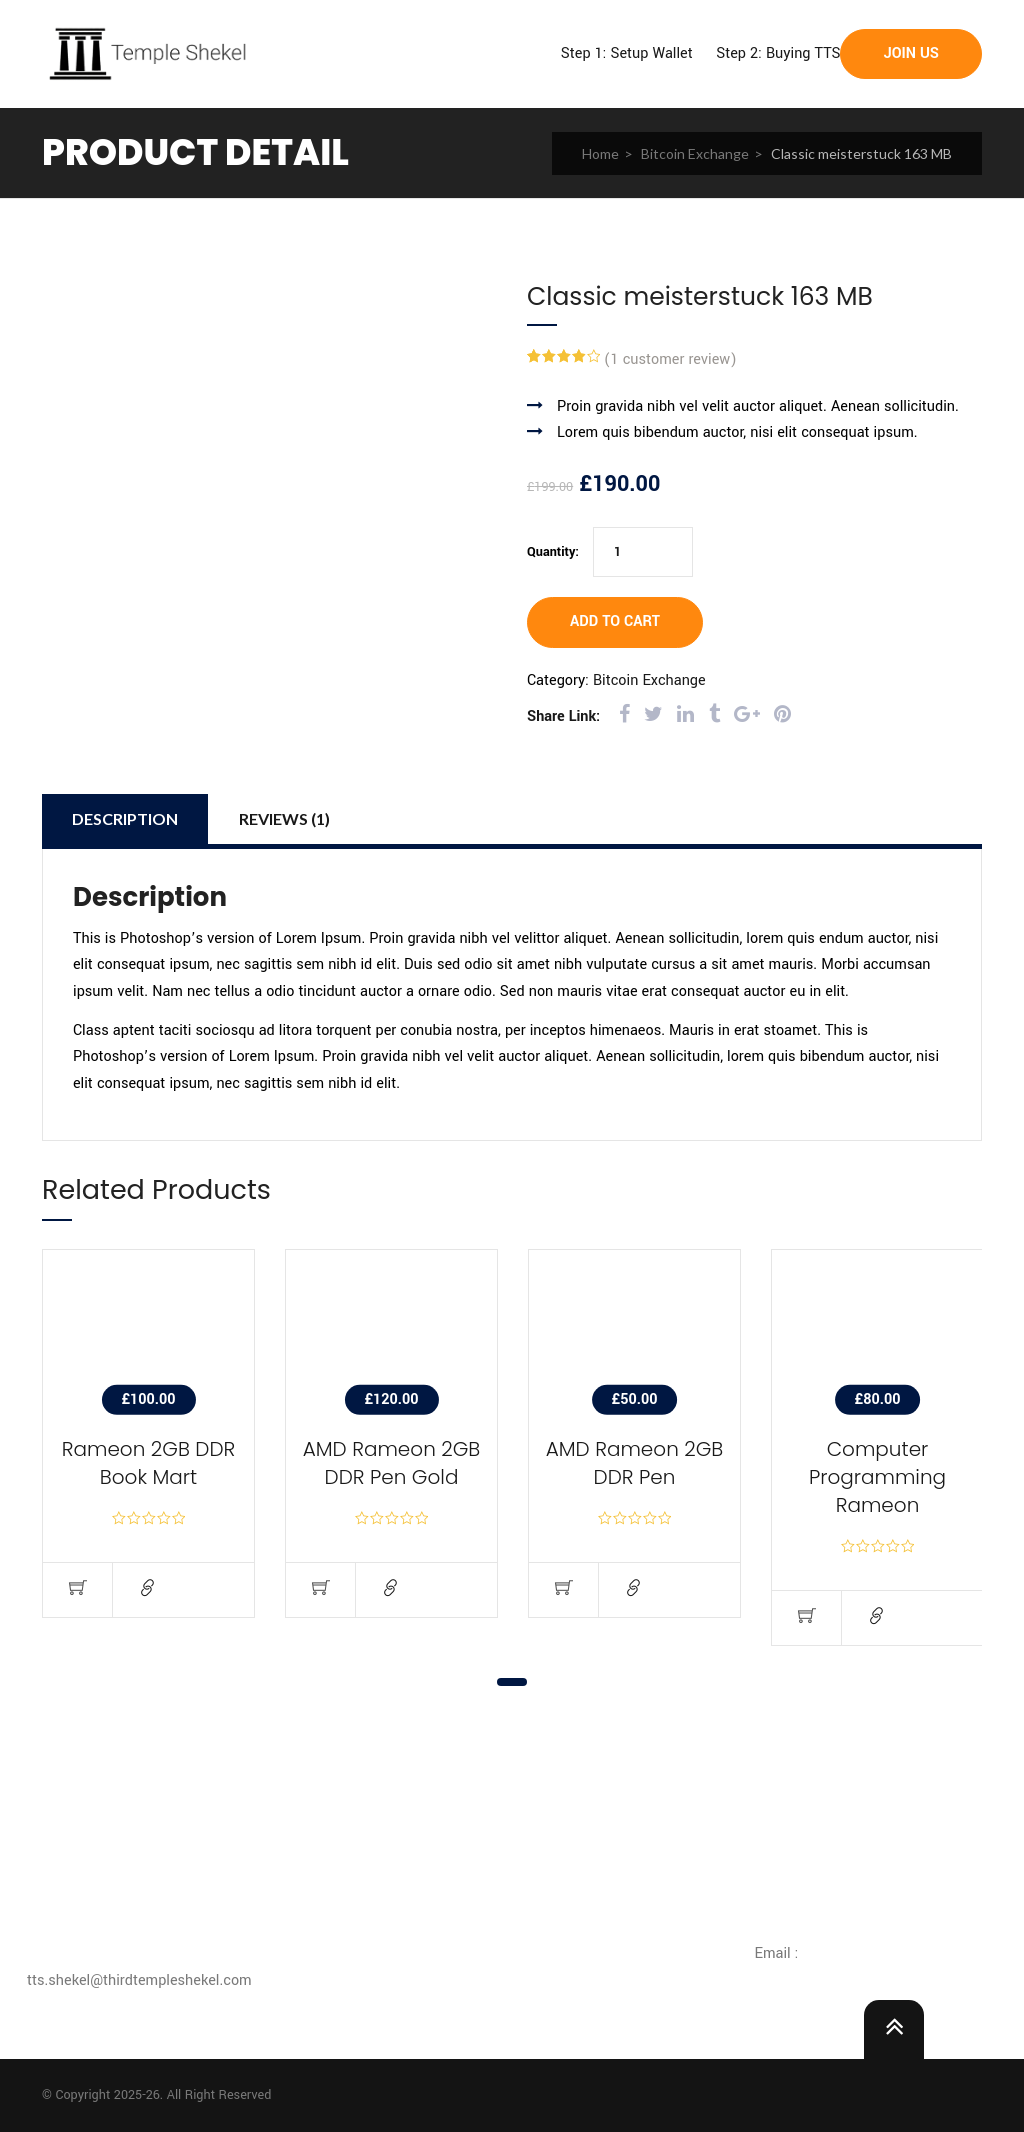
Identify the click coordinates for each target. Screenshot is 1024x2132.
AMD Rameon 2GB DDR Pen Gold (392, 1463)
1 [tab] (512, 1682)
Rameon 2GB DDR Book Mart (149, 1463)
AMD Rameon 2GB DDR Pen (635, 1463)
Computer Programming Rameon (877, 1477)
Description (125, 818)
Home (600, 153)
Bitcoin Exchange (695, 153)
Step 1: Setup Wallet (627, 53)
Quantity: (553, 552)
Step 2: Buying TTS (778, 53)
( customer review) (670, 359)
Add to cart (615, 621)
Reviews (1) (284, 818)
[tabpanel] (148, 1448)
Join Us (911, 53)
